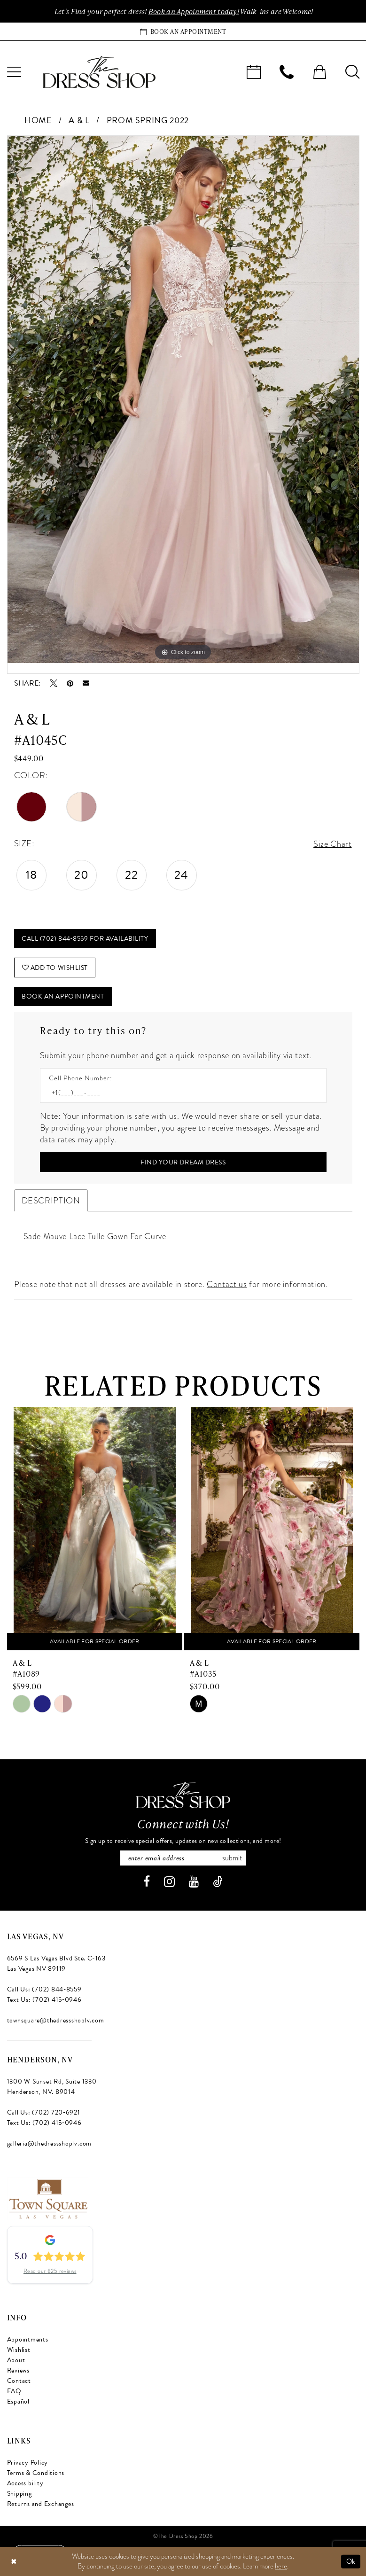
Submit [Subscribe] (232, 1858)
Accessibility (25, 2483)
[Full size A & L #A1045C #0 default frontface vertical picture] (183, 399)
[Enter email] (183, 1858)
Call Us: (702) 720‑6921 (43, 2112)
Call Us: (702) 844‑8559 (44, 1989)
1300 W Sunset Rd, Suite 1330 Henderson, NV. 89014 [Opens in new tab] (52, 2086)
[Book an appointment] (183, 31)
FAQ (14, 2391)
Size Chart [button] (332, 844)
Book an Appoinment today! (193, 11)
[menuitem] (253, 72)
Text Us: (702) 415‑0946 (44, 2000)
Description (51, 1200)
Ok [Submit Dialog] (351, 2561)
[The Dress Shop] (183, 1795)
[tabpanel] (183, 399)
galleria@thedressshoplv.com (49, 2143)
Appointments (27, 2339)
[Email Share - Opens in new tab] (86, 683)
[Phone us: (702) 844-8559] (286, 72)
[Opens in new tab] (47, 2197)
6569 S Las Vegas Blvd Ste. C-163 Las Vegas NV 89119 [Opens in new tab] (56, 1963)
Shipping (19, 2493)
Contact (19, 2381)
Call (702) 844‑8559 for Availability (85, 939)
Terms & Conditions (36, 2473)
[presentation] (94, 1529)
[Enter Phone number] (178, 1093)
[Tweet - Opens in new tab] (53, 683)
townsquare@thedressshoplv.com (55, 2020)
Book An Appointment (63, 996)
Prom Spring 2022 (148, 120)
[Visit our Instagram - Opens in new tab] (169, 1881)
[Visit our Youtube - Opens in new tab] (194, 1882)
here (281, 2566)
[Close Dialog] (14, 2561)
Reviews (18, 2370)
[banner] (99, 72)
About (16, 2360)
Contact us (227, 1284)
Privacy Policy (27, 2462)
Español (18, 2401)
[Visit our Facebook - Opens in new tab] (146, 1882)
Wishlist (19, 2350)
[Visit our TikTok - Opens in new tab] (218, 1882)
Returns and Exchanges (40, 2504)
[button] (319, 72)
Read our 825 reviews (50, 2271)
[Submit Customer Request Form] (183, 1162)
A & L (79, 120)
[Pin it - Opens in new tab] (70, 683)
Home (38, 120)
